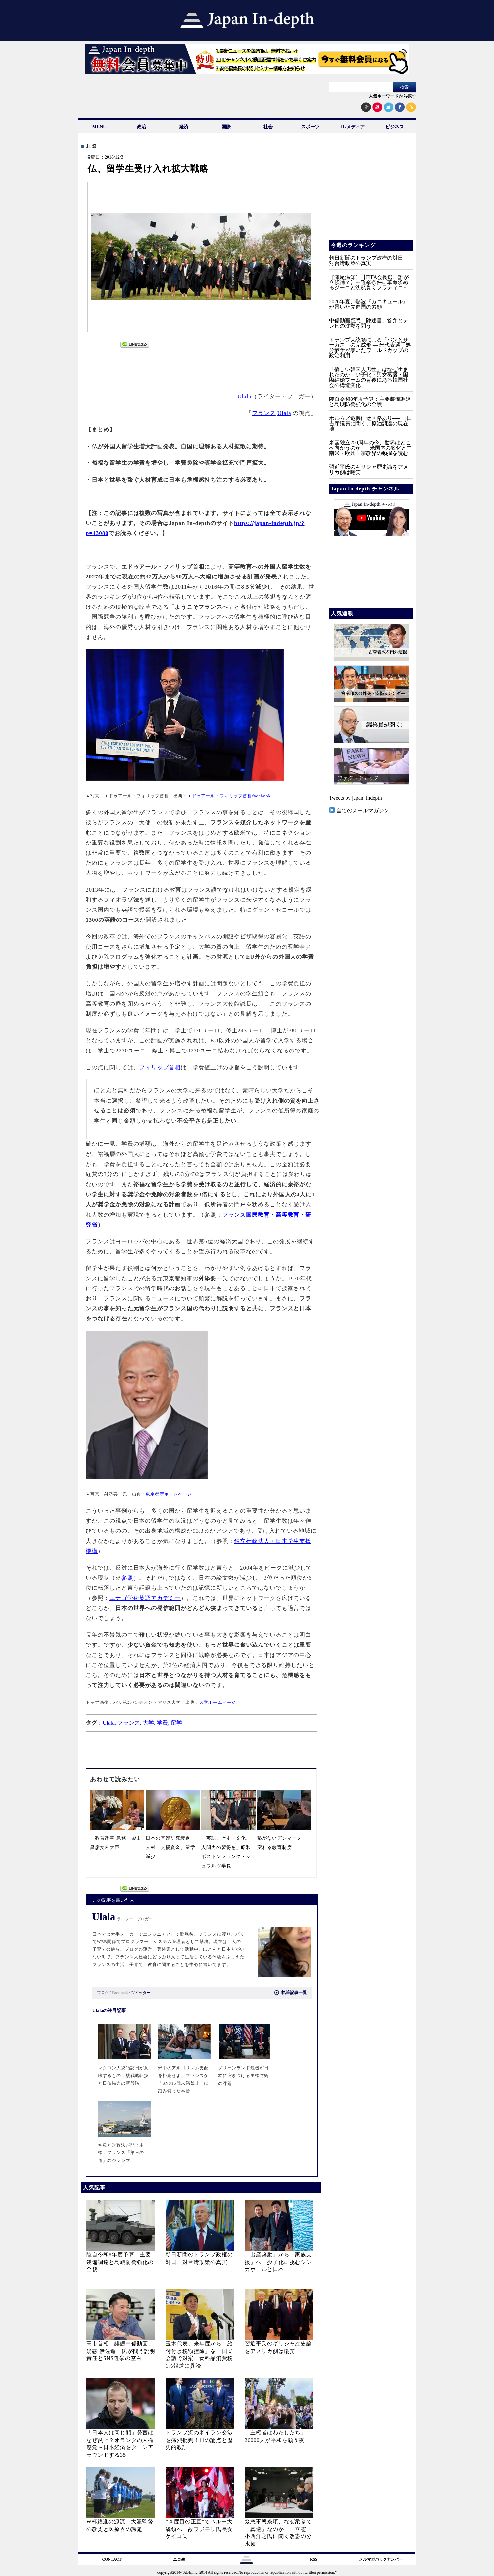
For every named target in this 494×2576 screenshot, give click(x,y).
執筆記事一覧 (291, 1992)
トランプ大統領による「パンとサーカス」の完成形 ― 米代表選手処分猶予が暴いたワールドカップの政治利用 (370, 347)
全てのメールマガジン (359, 810)
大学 (148, 1723)
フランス (264, 413)
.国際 (91, 146)
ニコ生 (179, 2559)
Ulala (244, 396)
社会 (268, 126)
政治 (141, 126)
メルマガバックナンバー (381, 2559)
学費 (162, 1723)
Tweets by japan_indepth (355, 798)
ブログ (103, 1992)
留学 (176, 1723)
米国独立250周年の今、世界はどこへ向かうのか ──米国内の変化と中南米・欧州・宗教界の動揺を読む (370, 448)
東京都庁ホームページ (169, 1494)
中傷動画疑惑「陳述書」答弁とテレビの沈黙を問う (368, 323)
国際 (226, 126)
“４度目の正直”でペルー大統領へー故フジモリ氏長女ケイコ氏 (199, 2529)
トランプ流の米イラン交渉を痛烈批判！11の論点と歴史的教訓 (199, 2440)
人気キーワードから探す (392, 96)
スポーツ (310, 126)
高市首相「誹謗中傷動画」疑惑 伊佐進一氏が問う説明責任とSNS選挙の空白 (120, 2351)
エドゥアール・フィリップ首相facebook (229, 795)
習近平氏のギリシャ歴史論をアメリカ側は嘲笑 (368, 469)
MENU (99, 126)
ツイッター (141, 1992)
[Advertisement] (201, 366)
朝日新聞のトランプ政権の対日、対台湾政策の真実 (368, 260)
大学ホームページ (217, 1702)
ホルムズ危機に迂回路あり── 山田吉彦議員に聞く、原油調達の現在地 (370, 423)
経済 (183, 126)
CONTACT (111, 2559)
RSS (313, 2559)
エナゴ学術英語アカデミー (145, 1598)
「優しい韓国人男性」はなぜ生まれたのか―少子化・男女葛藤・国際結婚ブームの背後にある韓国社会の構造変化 (368, 377)
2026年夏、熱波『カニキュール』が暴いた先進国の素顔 (368, 304)
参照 (127, 1578)
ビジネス (395, 126)
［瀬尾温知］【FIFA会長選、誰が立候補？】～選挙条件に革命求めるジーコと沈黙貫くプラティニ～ (369, 282)
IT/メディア (352, 126)
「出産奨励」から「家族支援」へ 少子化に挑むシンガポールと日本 (278, 2262)
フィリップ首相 (160, 1067)
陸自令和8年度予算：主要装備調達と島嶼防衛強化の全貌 (120, 2262)
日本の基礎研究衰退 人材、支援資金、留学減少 (170, 1847)
